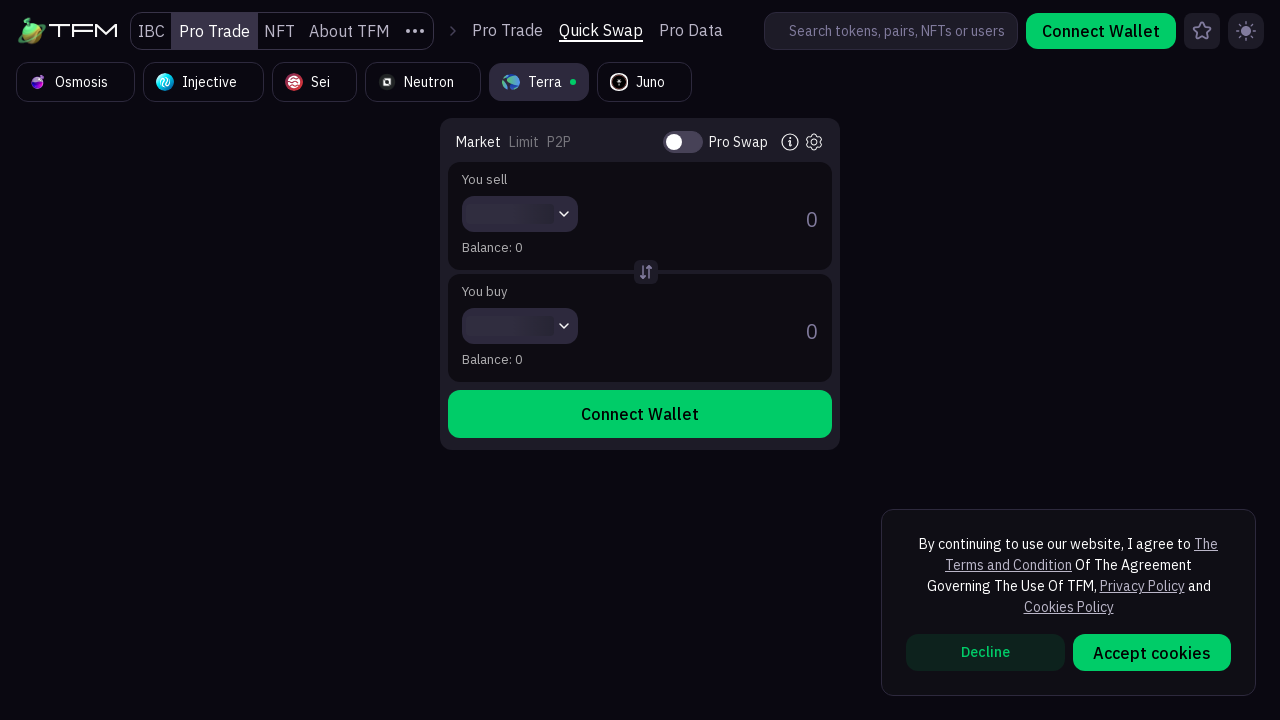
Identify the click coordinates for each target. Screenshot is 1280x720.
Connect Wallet (1101, 31)
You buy (484, 292)
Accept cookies (1152, 653)
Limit (524, 142)
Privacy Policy (1142, 586)
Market (478, 142)
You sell (484, 180)
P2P (559, 142)
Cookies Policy (1069, 607)
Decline (985, 652)
